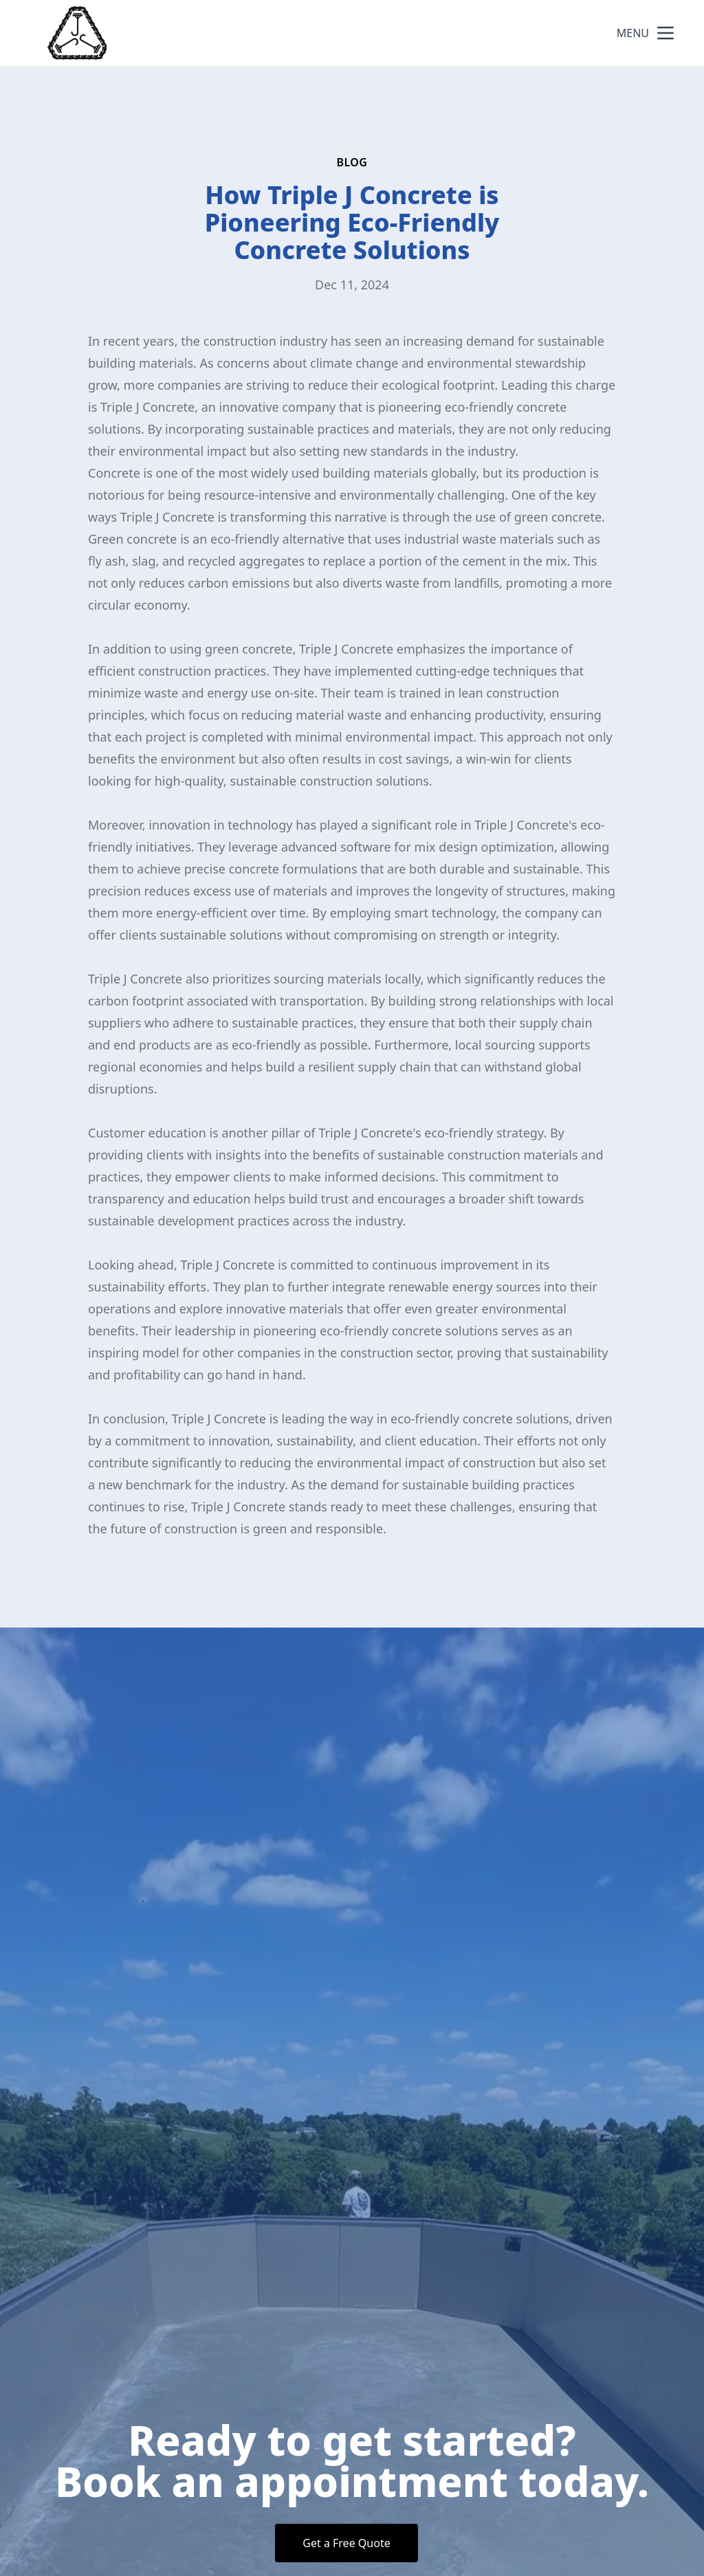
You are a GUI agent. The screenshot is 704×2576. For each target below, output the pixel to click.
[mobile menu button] (665, 32)
